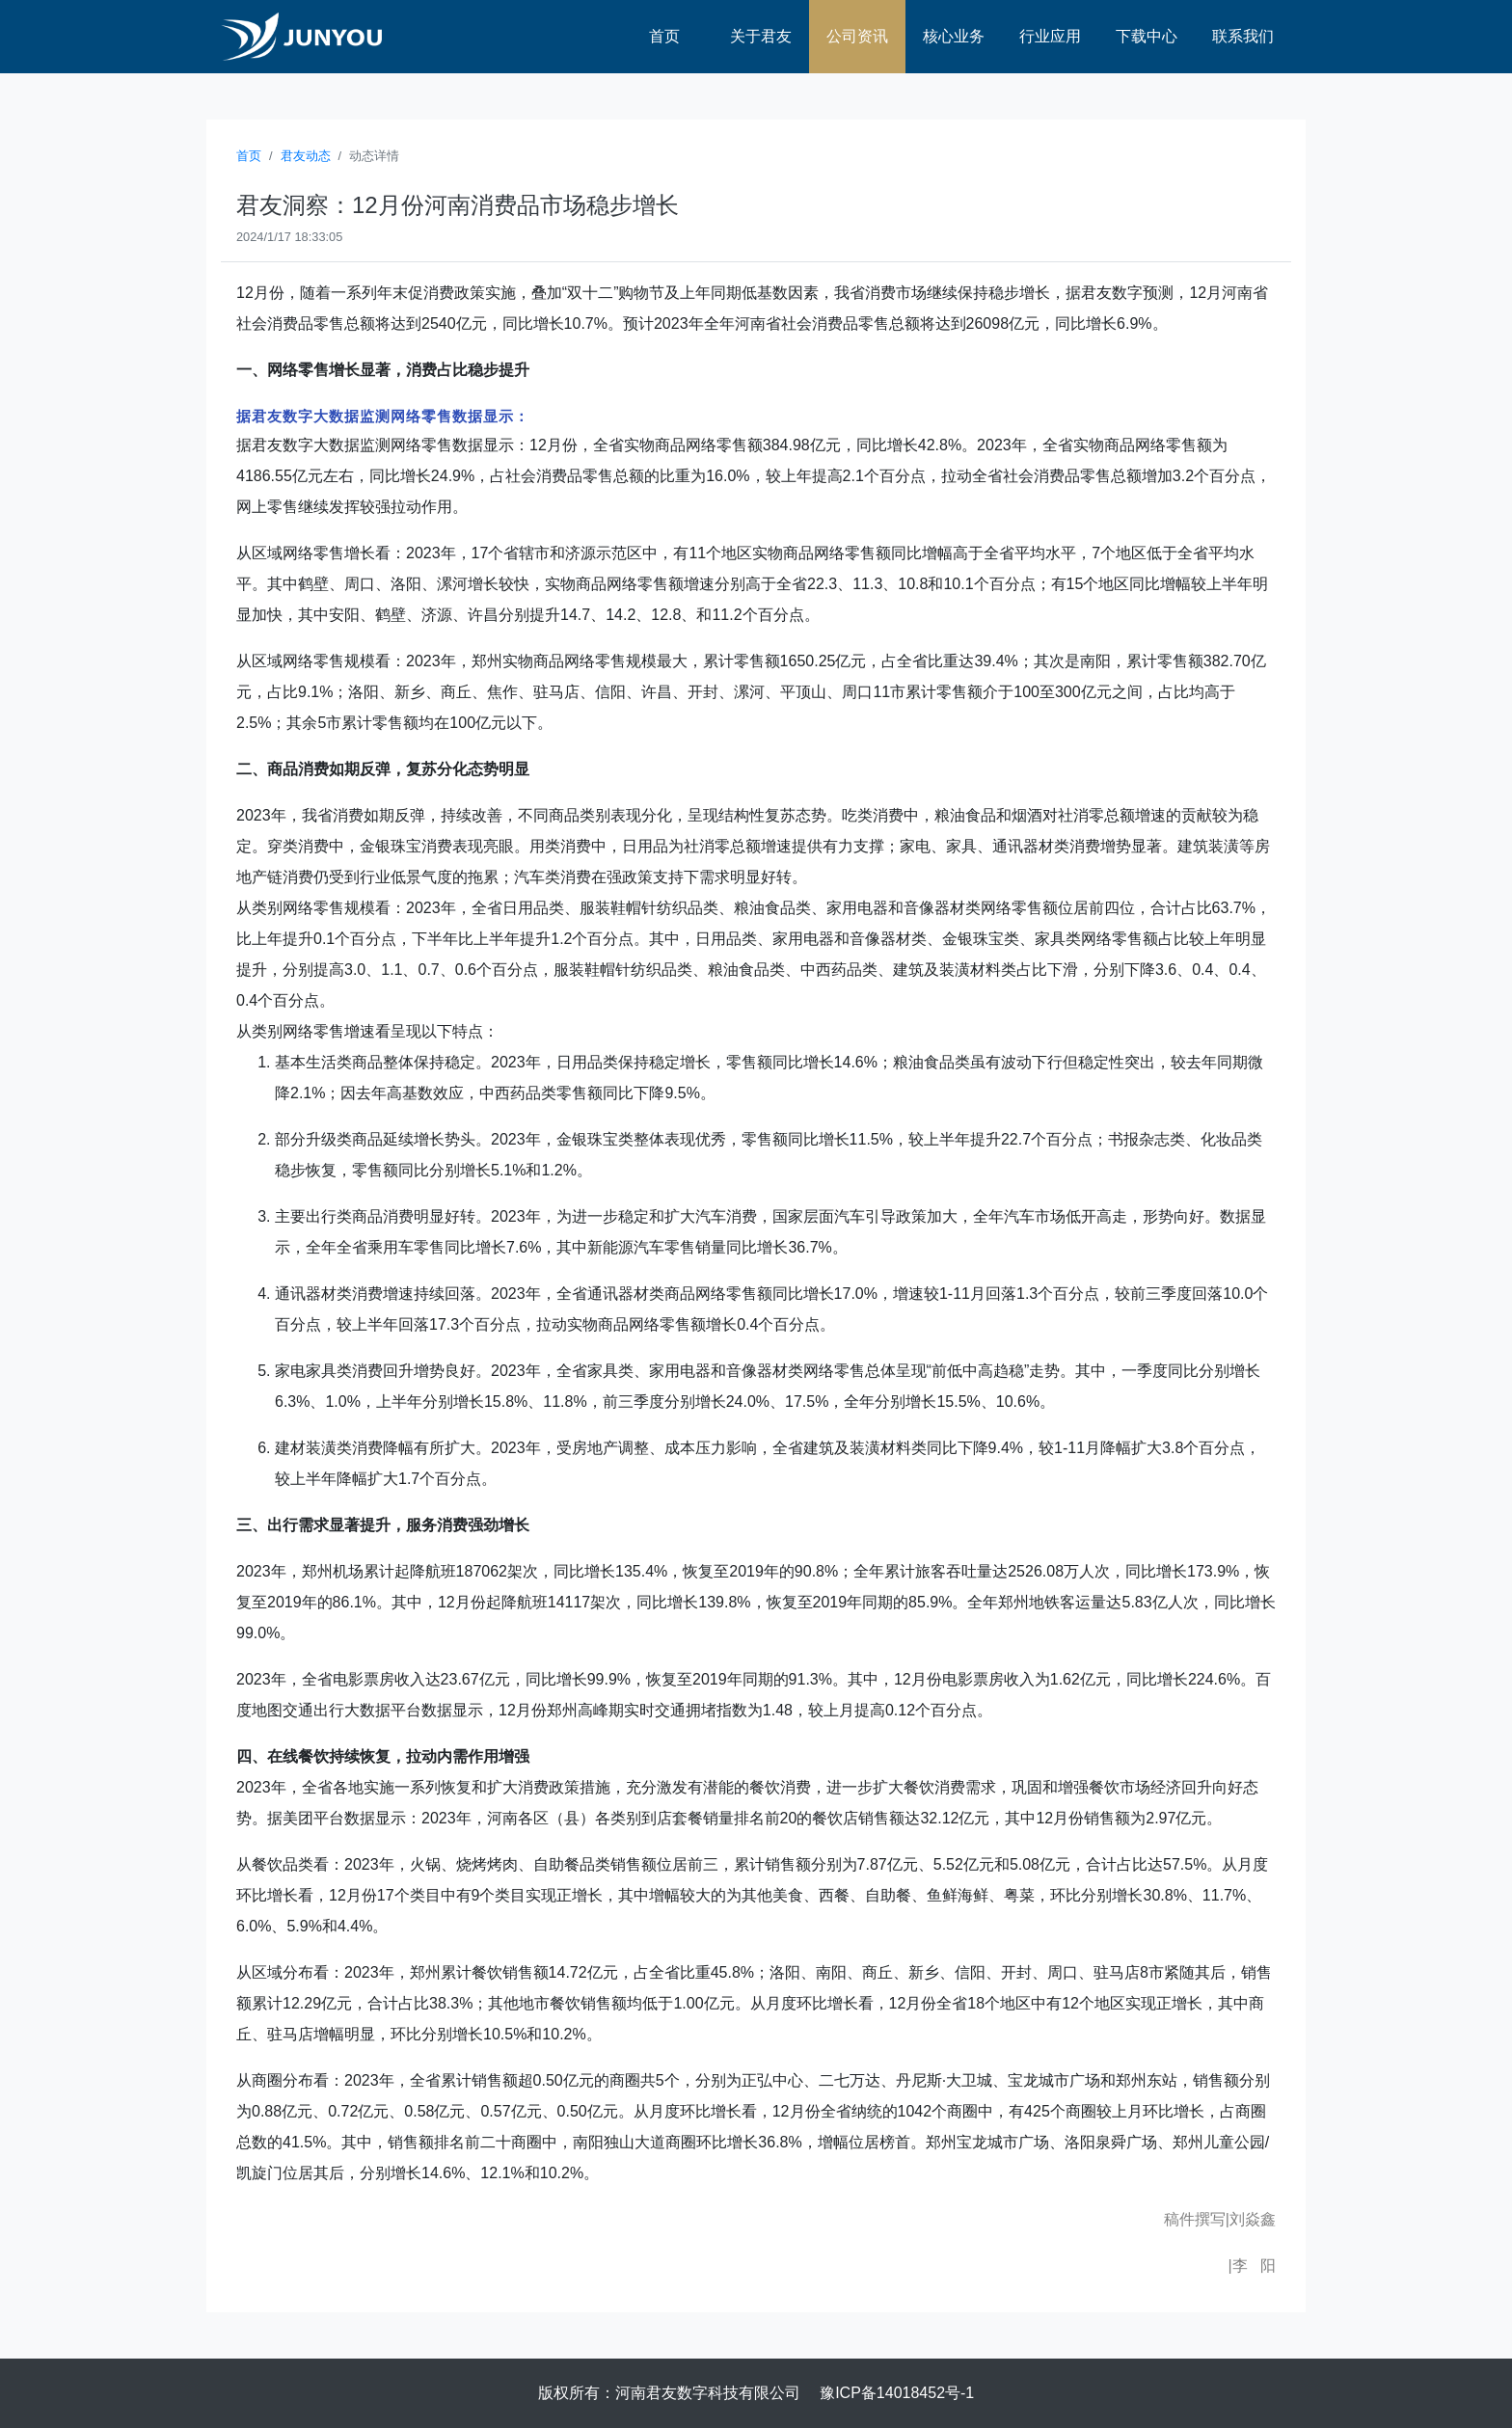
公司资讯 (857, 36)
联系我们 (1243, 36)
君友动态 (306, 155)
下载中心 (1146, 36)
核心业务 (954, 36)
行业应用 (1050, 36)
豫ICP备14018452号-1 (897, 2393)
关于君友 (761, 36)
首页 (664, 36)
